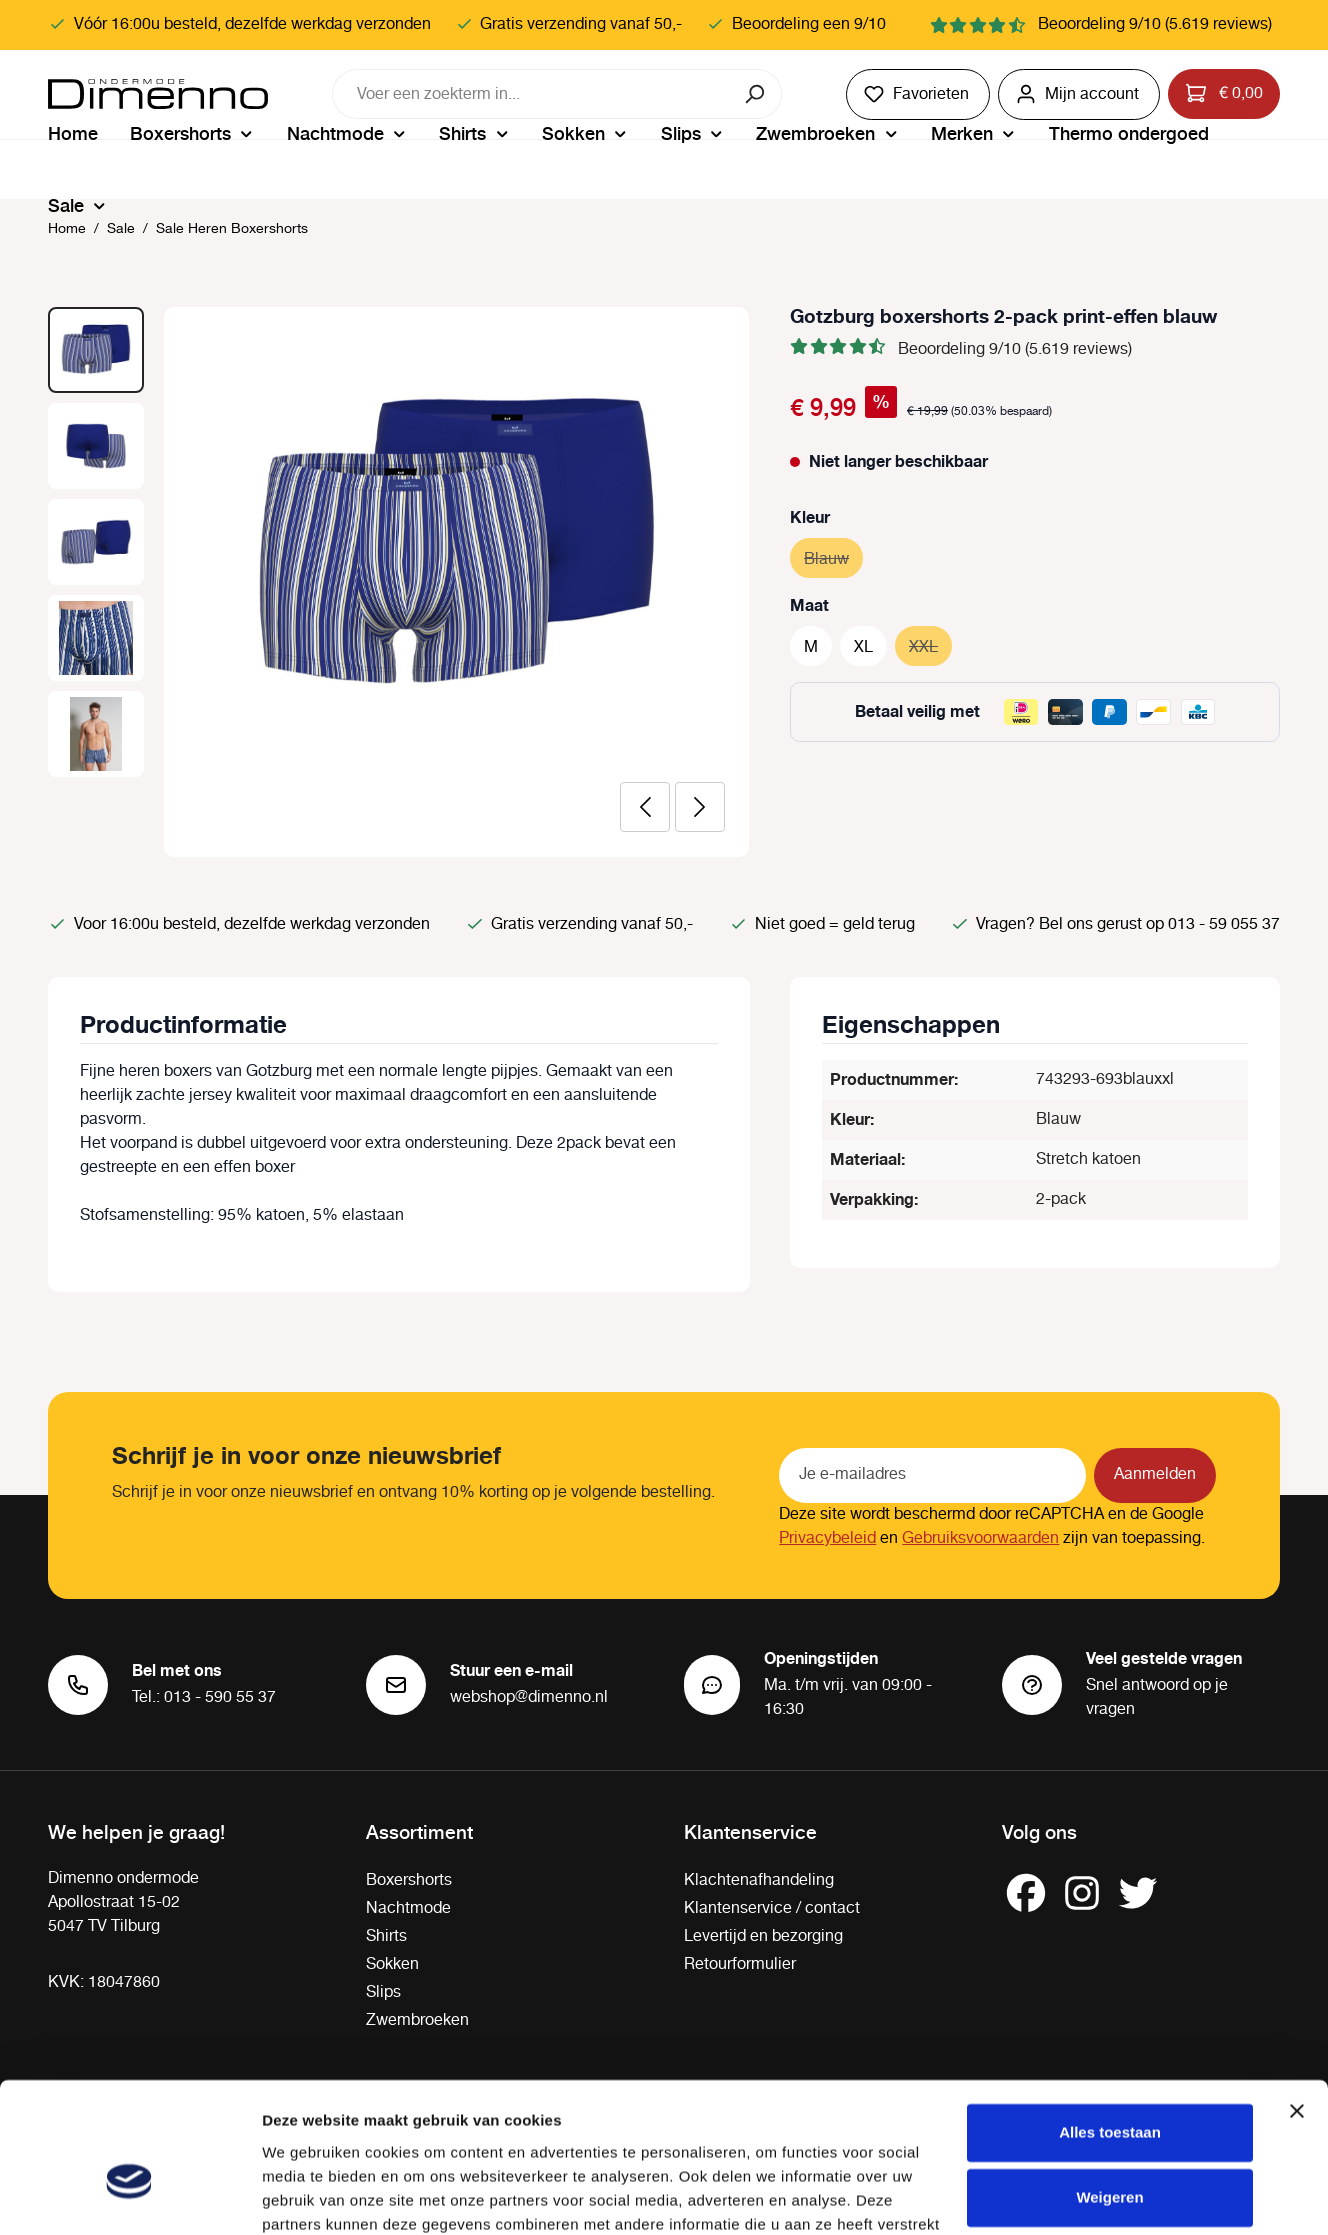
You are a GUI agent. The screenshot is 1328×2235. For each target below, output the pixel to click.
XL (863, 647)
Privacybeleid (827, 1538)
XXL (930, 644)
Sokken (392, 1964)
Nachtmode (408, 1908)
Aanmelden (1155, 1474)
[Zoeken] (756, 94)
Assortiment (419, 1831)
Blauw (833, 556)
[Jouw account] (1079, 94)
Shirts (386, 1936)
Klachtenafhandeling (759, 1880)
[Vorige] (645, 807)
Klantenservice (750, 1831)
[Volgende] (700, 807)
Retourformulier (740, 1964)
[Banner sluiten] (1297, 2003)
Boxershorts (409, 1880)
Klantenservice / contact (772, 1908)
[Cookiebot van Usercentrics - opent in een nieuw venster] (129, 2196)
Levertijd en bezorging (763, 1936)
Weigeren (1109, 2089)
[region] (399, 582)
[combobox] (532, 94)
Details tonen (309, 2195)
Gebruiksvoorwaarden (980, 1538)
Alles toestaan (1110, 2024)
